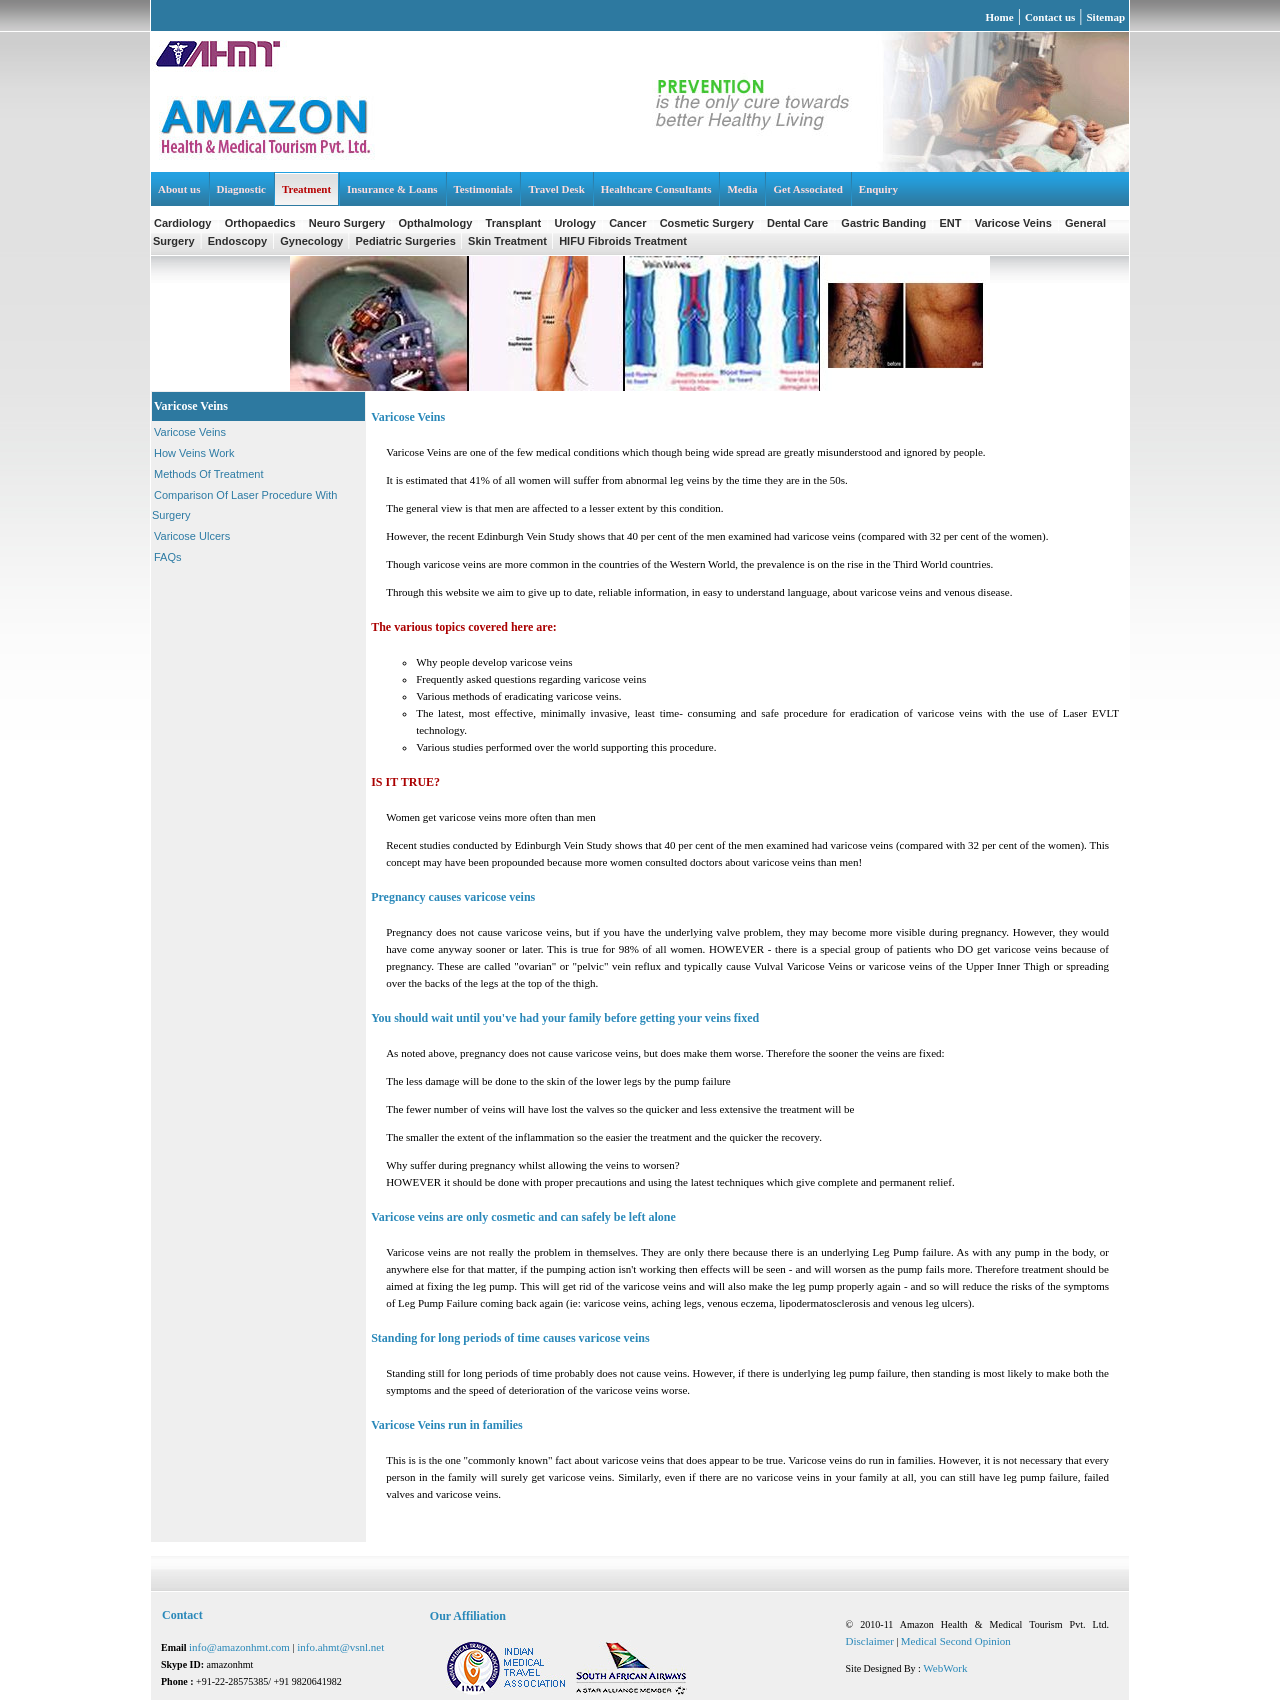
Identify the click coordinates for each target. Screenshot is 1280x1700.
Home (1000, 17)
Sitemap (1106, 17)
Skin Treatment (509, 241)
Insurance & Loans (392, 189)
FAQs (168, 557)
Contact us (1050, 17)
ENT (951, 223)
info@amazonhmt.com (241, 1647)
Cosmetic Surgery (707, 223)
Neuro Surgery (347, 223)
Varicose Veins (1013, 223)
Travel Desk (556, 189)
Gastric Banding (883, 223)
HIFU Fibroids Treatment (623, 241)
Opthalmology (435, 223)
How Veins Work (194, 453)
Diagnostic (242, 189)
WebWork (945, 1668)
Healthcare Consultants (656, 189)
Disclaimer (870, 1641)
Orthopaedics (260, 223)
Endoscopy (237, 241)
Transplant (514, 223)
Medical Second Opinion (956, 1641)
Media (742, 189)
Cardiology (182, 223)
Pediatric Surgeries (407, 241)
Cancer (627, 223)
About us (179, 189)
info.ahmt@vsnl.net (340, 1647)
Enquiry (878, 189)
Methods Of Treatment (208, 474)
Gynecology (313, 241)
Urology (575, 223)
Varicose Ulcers (192, 536)
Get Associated (807, 189)
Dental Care (797, 223)
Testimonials (483, 189)
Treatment (306, 189)
